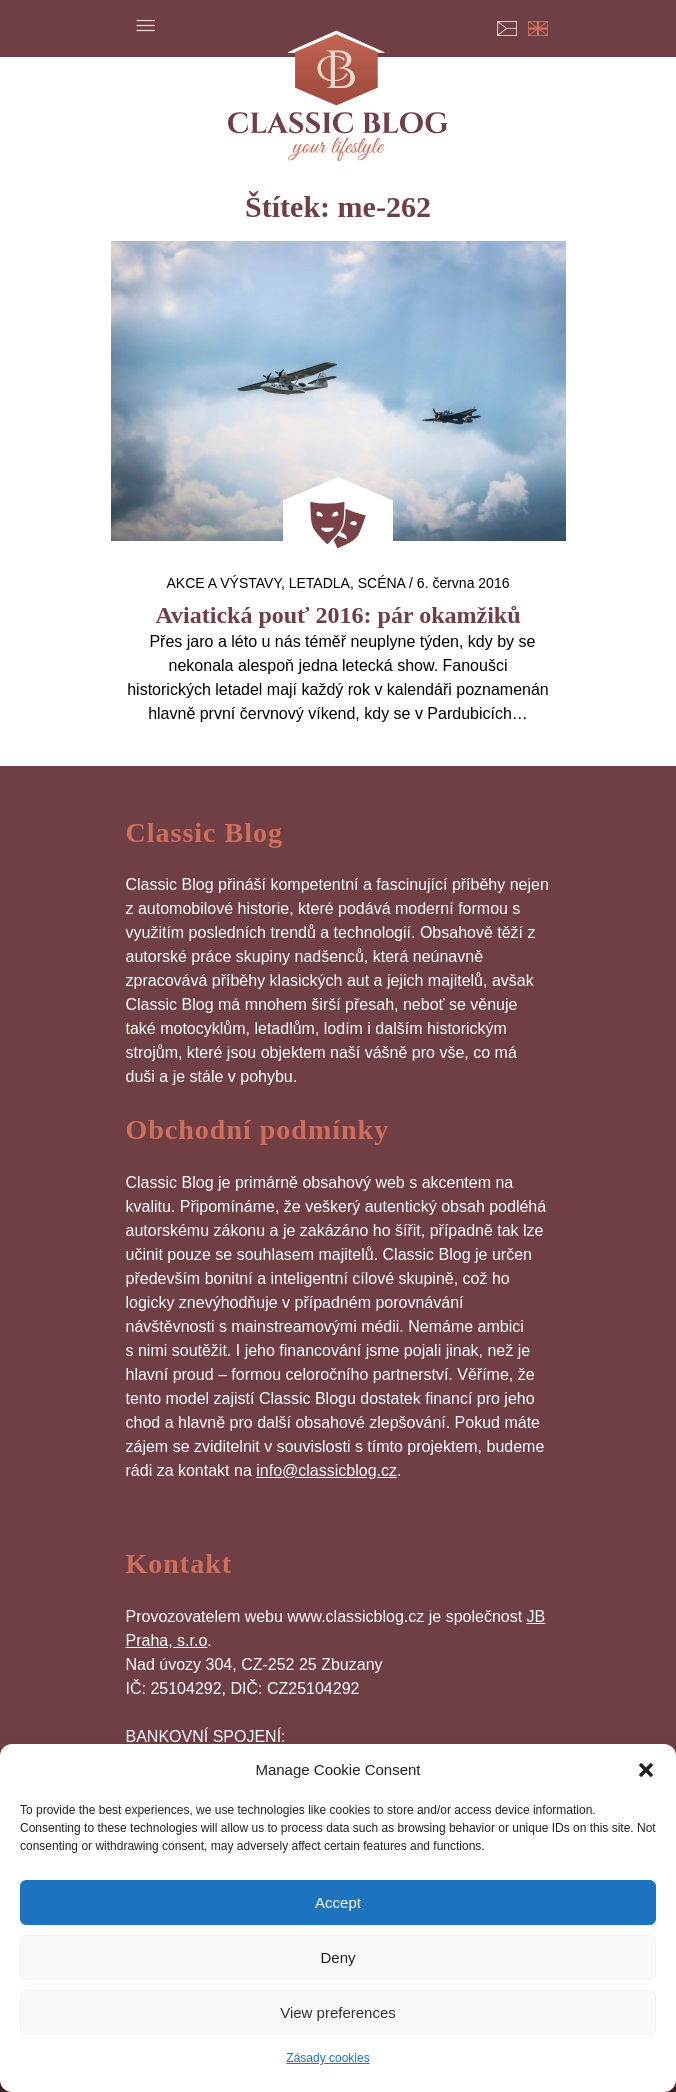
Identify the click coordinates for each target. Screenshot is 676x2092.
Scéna (381, 583)
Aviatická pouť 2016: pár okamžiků (338, 615)
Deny (337, 1957)
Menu (146, 25)
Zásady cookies (327, 2058)
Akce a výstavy (224, 583)
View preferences (338, 2012)
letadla (319, 583)
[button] (646, 1770)
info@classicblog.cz (326, 1470)
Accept (338, 1902)
